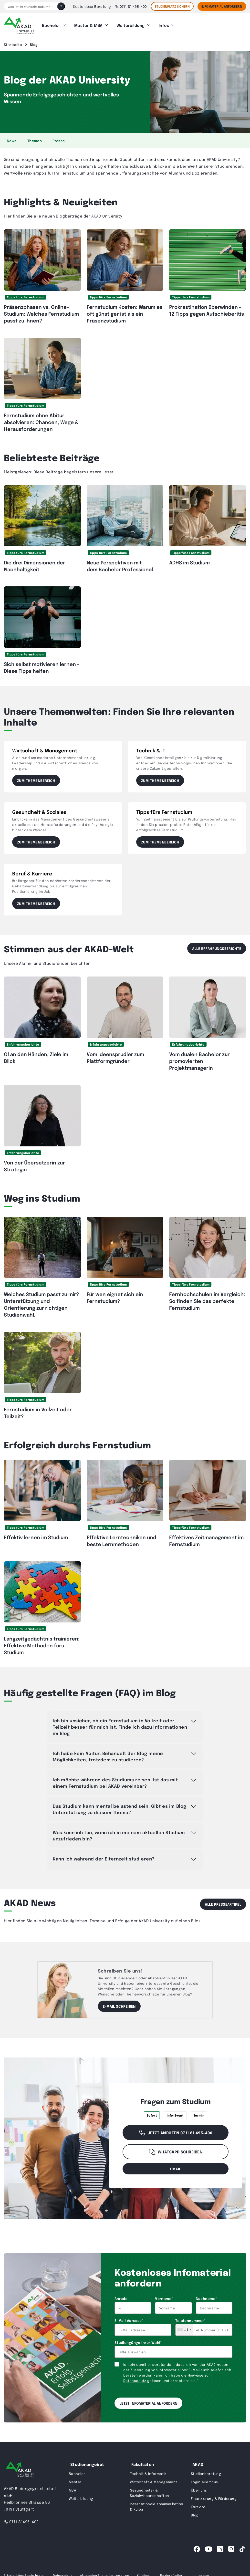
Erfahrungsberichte (23, 1041)
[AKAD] (19, 23)
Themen (34, 137)
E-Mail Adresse (129, 2317)
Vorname (164, 2295)
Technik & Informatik (148, 2470)
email (175, 2165)
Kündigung (144, 2572)
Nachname (206, 2295)
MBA (72, 2486)
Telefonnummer (190, 2317)
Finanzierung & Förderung (214, 2495)
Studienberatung (206, 2470)
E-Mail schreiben (119, 2002)
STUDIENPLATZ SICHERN (172, 6)
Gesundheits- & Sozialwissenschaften (149, 2489)
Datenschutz (134, 2377)
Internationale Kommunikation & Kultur (156, 2503)
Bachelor (51, 23)
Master (75, 2478)
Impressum (200, 2572)
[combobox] (184, 2326)
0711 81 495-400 (131, 6)
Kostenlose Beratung (92, 6)
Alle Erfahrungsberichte (216, 945)
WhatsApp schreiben (175, 2148)
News (12, 137)
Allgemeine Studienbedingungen (104, 2572)
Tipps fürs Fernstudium (25, 294)
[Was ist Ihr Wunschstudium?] (30, 6)
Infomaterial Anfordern (221, 6)
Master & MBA (88, 23)
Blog (195, 2511)
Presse (58, 137)
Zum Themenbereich (36, 777)
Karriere (198, 2503)
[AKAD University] (20, 2467)
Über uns (199, 2486)
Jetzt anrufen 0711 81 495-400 (175, 2129)
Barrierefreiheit (172, 2572)
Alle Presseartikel (223, 1900)
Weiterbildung (130, 23)
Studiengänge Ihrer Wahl (138, 2339)
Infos (164, 23)
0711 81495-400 (21, 2518)
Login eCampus (204, 2478)
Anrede (121, 2295)
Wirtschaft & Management (153, 2478)
